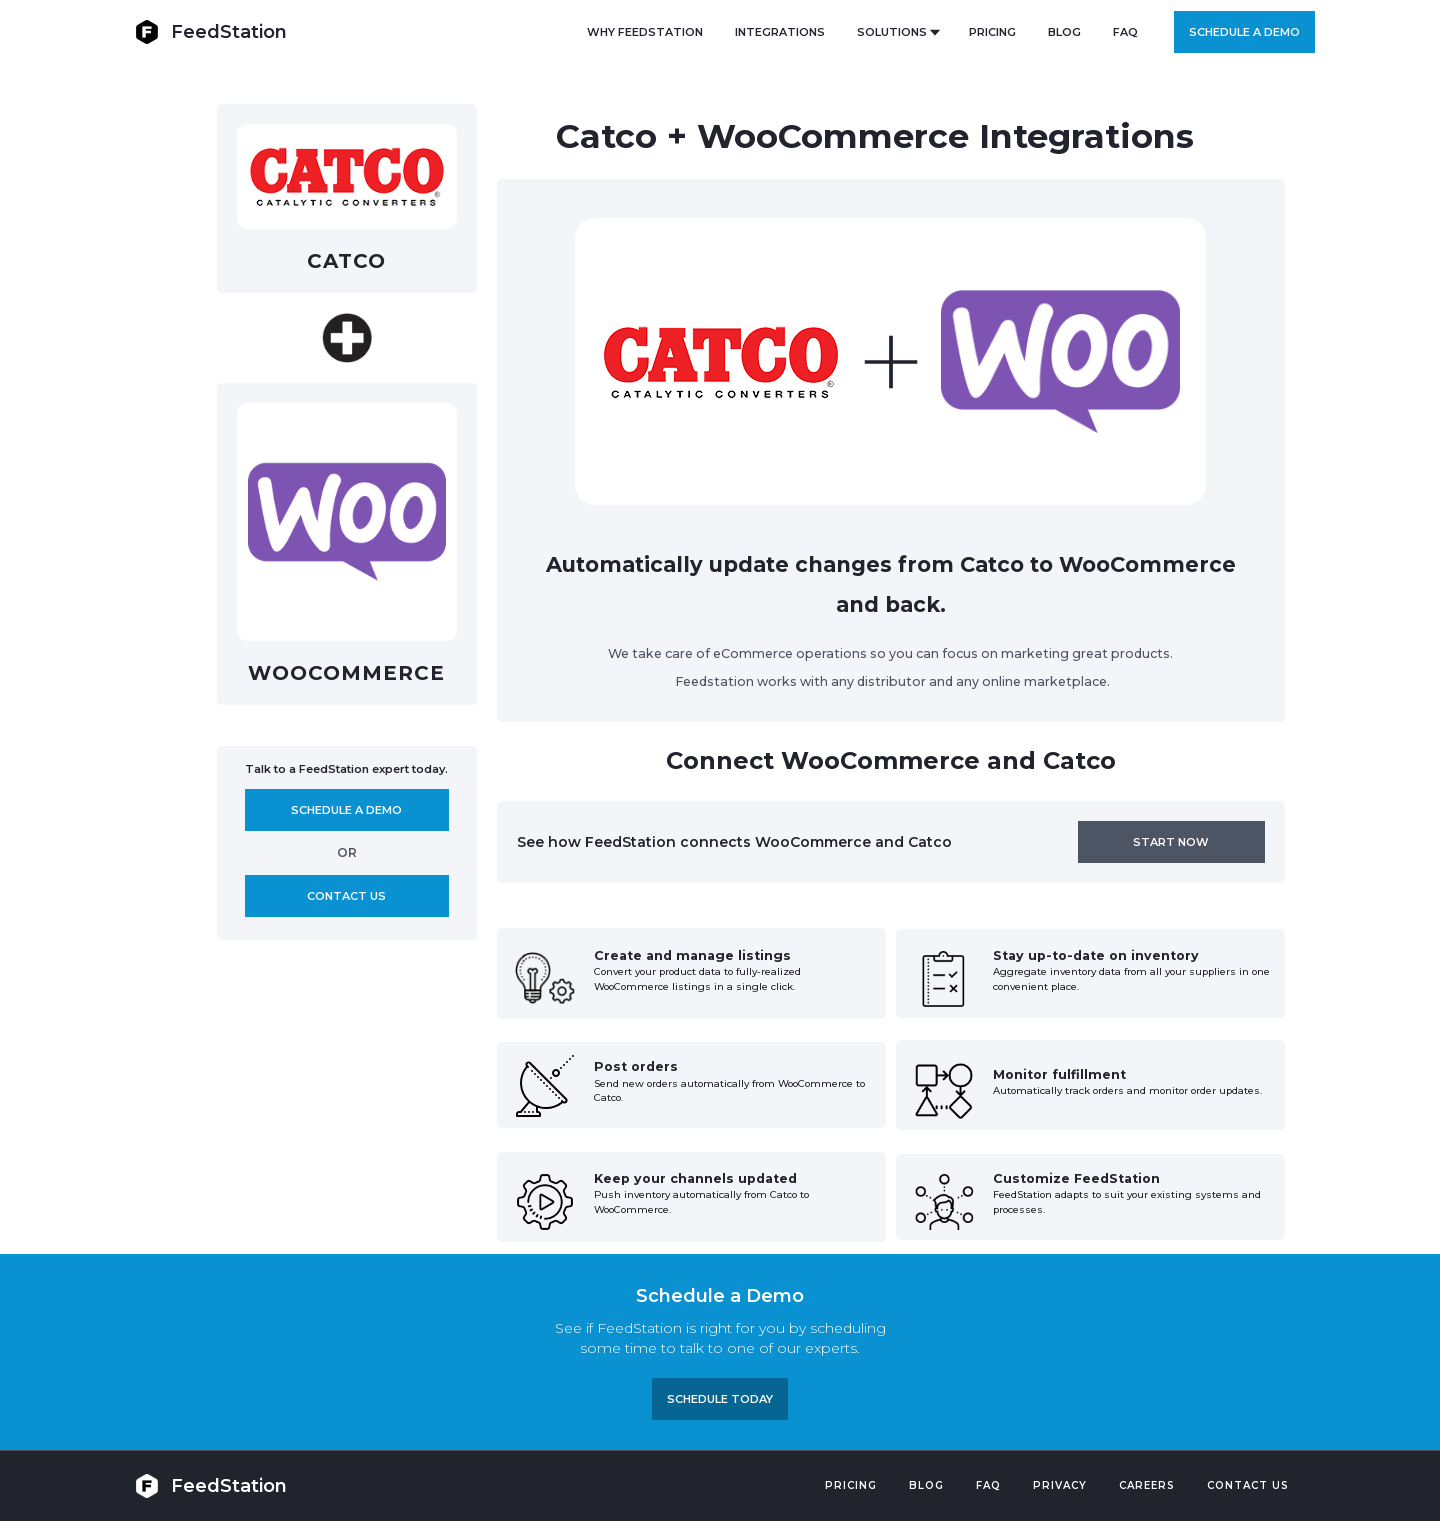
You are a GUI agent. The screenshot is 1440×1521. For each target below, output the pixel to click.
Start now (1171, 842)
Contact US (1248, 1485)
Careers (1147, 1485)
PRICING (992, 32)
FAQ (1125, 32)
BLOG (1064, 32)
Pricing (851, 1485)
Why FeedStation (645, 32)
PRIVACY (1060, 1485)
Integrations (780, 32)
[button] (897, 32)
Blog (926, 1485)
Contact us (346, 896)
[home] (211, 31)
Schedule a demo (1244, 32)
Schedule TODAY (720, 1399)
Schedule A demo (346, 810)
